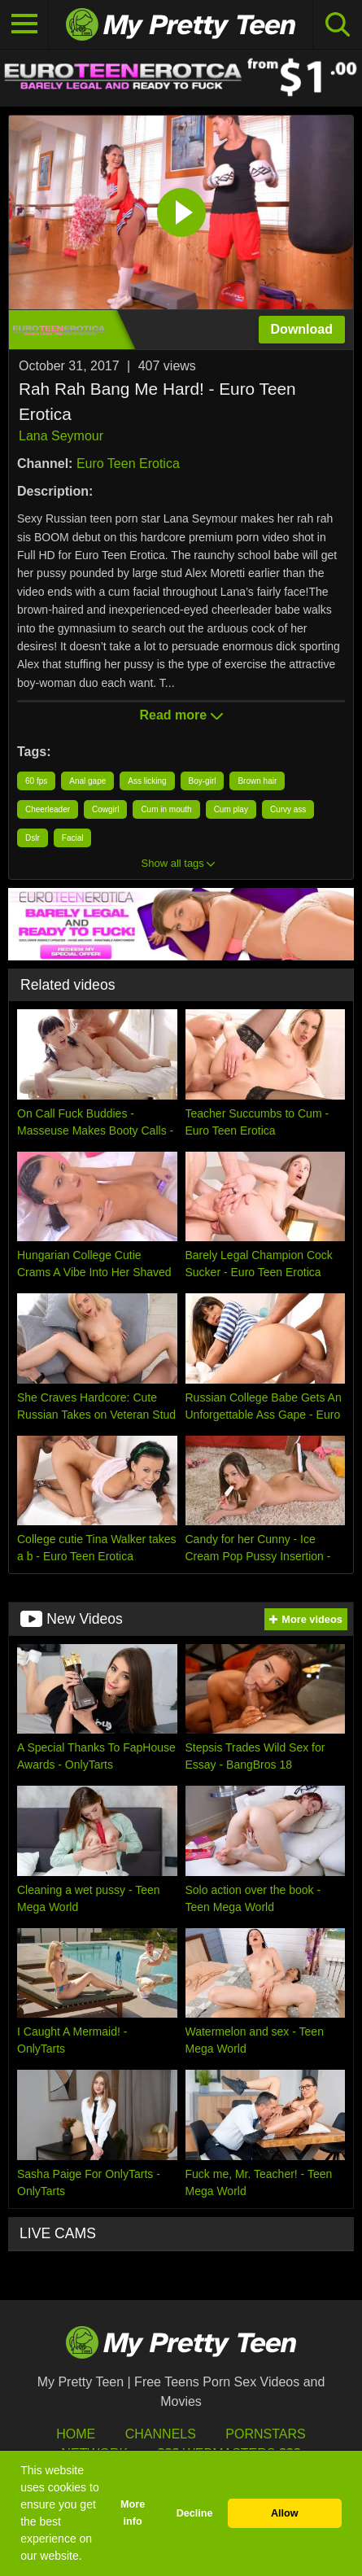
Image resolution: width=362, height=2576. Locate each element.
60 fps (36, 780)
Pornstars (265, 2434)
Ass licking (147, 780)
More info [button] (132, 2513)
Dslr (32, 837)
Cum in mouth (166, 809)
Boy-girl (202, 780)
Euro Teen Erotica (128, 463)
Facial (73, 837)
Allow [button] (285, 2513)
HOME (75, 2434)
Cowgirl (105, 809)
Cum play (231, 809)
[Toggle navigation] (24, 24)
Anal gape (87, 780)
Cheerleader (47, 809)
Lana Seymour (61, 436)
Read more (180, 715)
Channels (160, 2434)
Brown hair (257, 780)
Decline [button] (195, 2513)
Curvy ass (288, 809)
